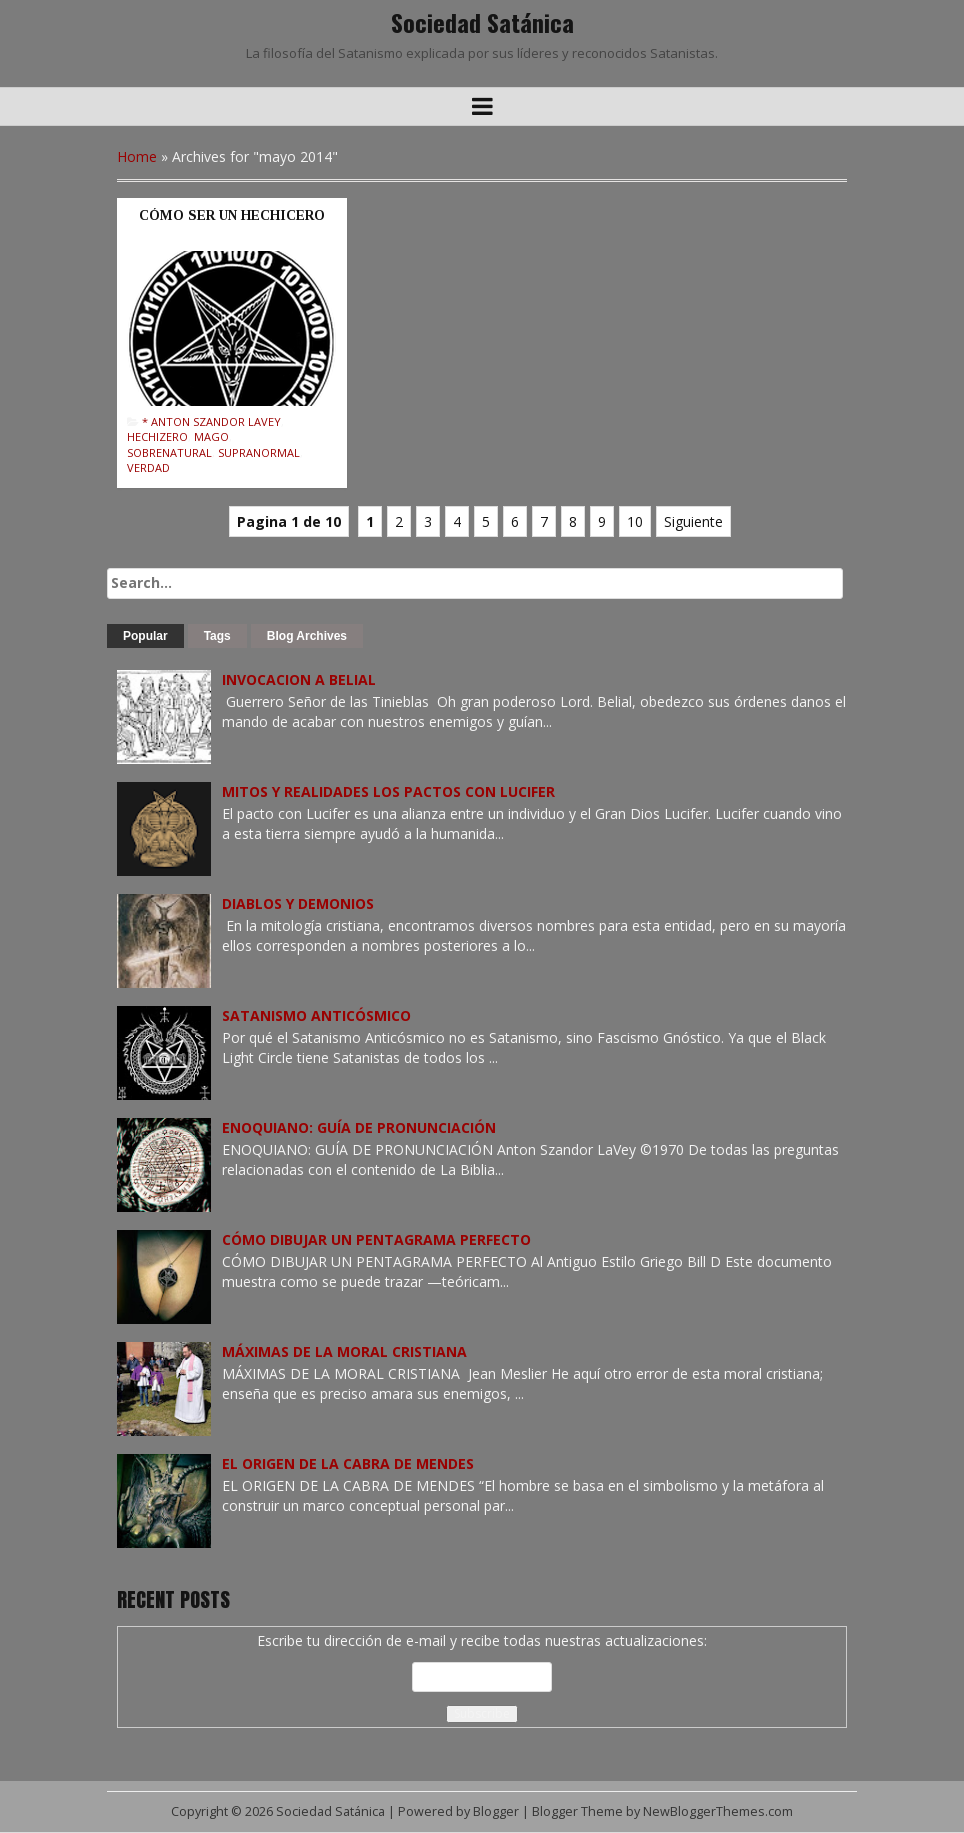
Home (137, 156)
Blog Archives (307, 636)
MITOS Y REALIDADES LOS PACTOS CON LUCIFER (388, 791)
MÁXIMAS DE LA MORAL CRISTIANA (344, 1351)
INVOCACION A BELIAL (299, 679)
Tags (217, 636)
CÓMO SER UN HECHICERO (232, 215)
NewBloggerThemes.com (718, 1811)
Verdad (148, 467)
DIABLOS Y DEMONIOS (298, 903)
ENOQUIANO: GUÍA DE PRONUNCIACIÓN (359, 1127)
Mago (211, 436)
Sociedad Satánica (482, 22)
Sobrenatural (169, 452)
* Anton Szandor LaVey (211, 421)
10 (635, 521)
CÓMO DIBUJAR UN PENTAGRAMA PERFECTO (376, 1239)
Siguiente (693, 521)
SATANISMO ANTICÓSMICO (316, 1015)
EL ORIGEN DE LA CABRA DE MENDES (348, 1463)
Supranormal (259, 452)
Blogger (496, 1811)
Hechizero (157, 436)
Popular (145, 636)
